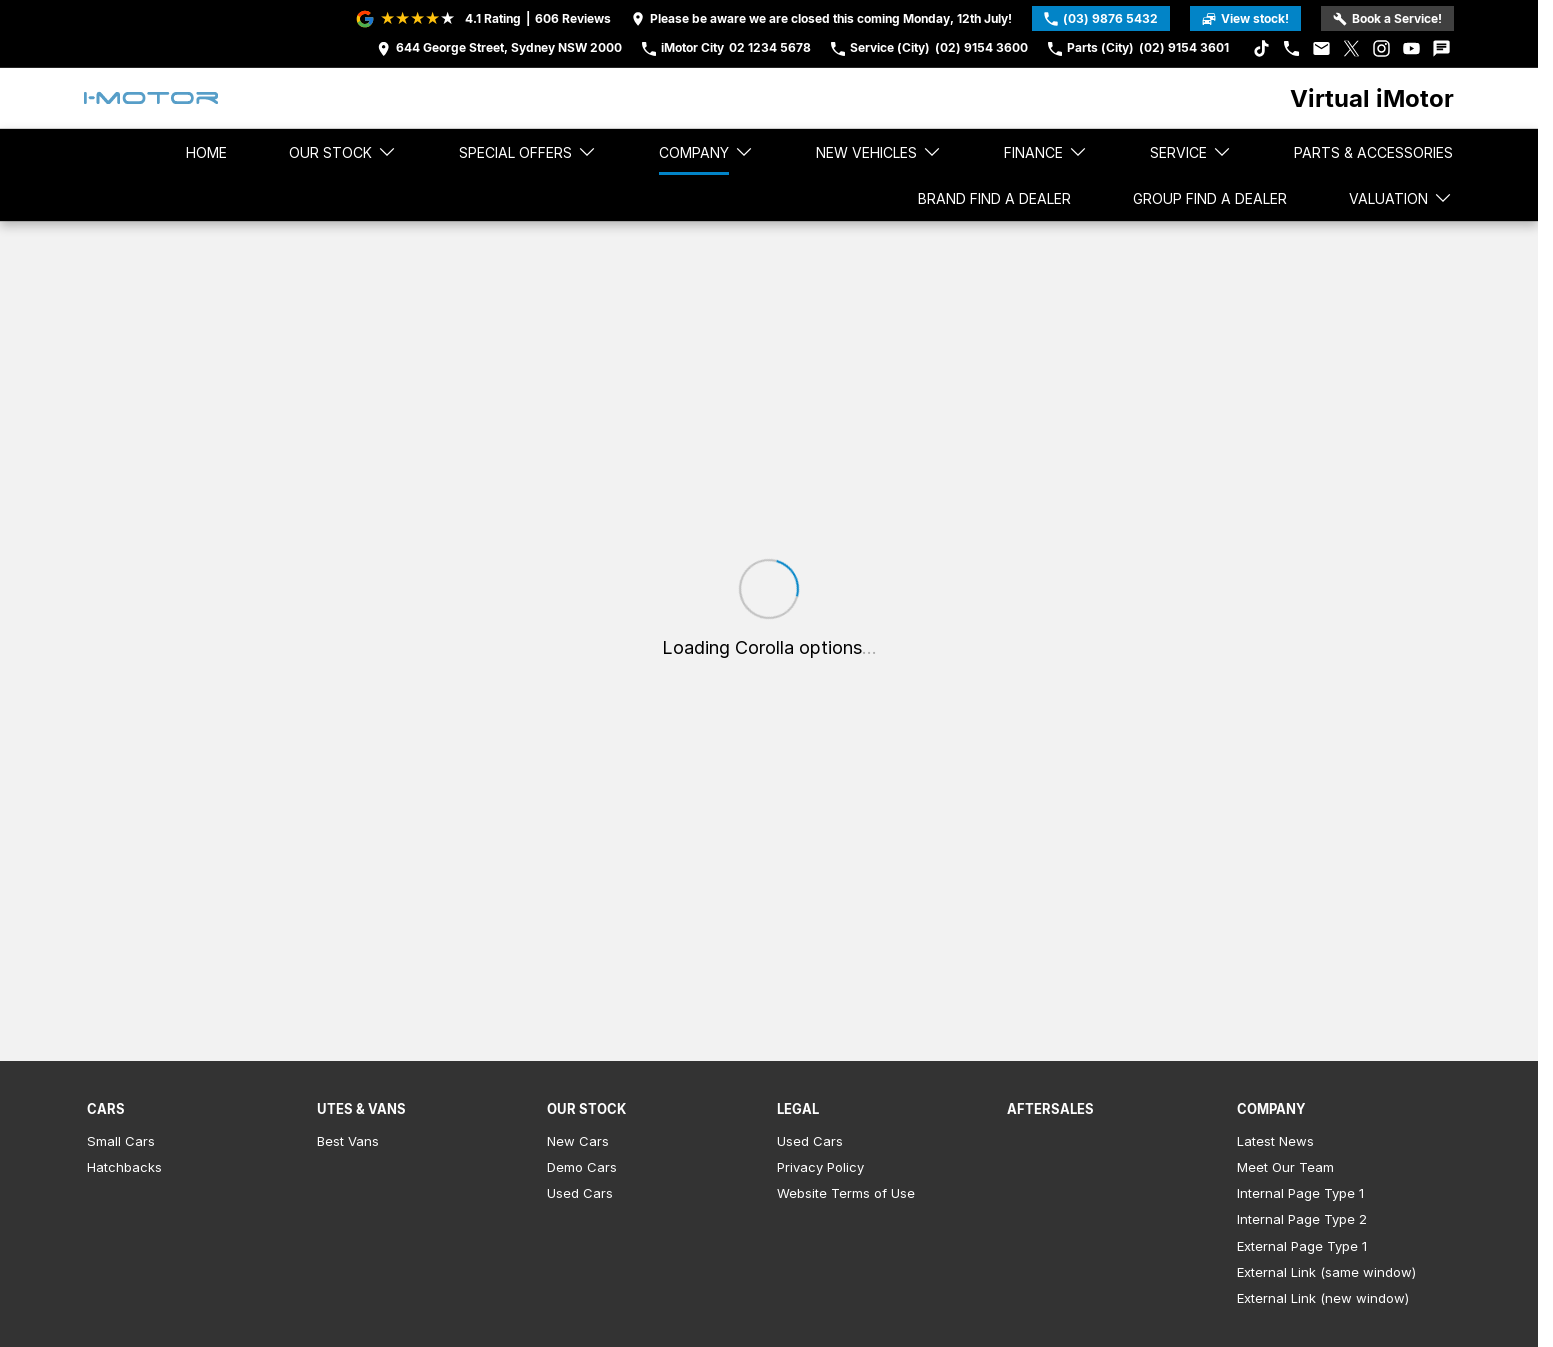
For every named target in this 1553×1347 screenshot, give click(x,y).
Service (1191, 152)
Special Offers (528, 152)
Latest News (1275, 1141)
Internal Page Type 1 (1300, 1193)
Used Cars (580, 1193)
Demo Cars (582, 1167)
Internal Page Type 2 (1302, 1219)
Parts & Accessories (1373, 152)
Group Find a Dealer (1210, 198)
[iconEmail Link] (1321, 48)
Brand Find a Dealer (994, 198)
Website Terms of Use (846, 1193)
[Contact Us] (499, 48)
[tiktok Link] (1261, 48)
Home (206, 152)
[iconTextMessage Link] (1441, 48)
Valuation (1401, 198)
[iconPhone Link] (1291, 48)
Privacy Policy (820, 1167)
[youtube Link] (1411, 48)
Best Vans (348, 1141)
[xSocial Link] (1351, 48)
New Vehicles (879, 152)
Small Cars (121, 1141)
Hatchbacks (124, 1167)
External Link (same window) (1326, 1272)
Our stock (343, 152)
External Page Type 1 (1302, 1246)
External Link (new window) (1323, 1298)
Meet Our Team (1285, 1167)
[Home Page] (151, 98)
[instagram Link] (1381, 48)
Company (706, 152)
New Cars (578, 1141)
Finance (1046, 152)
